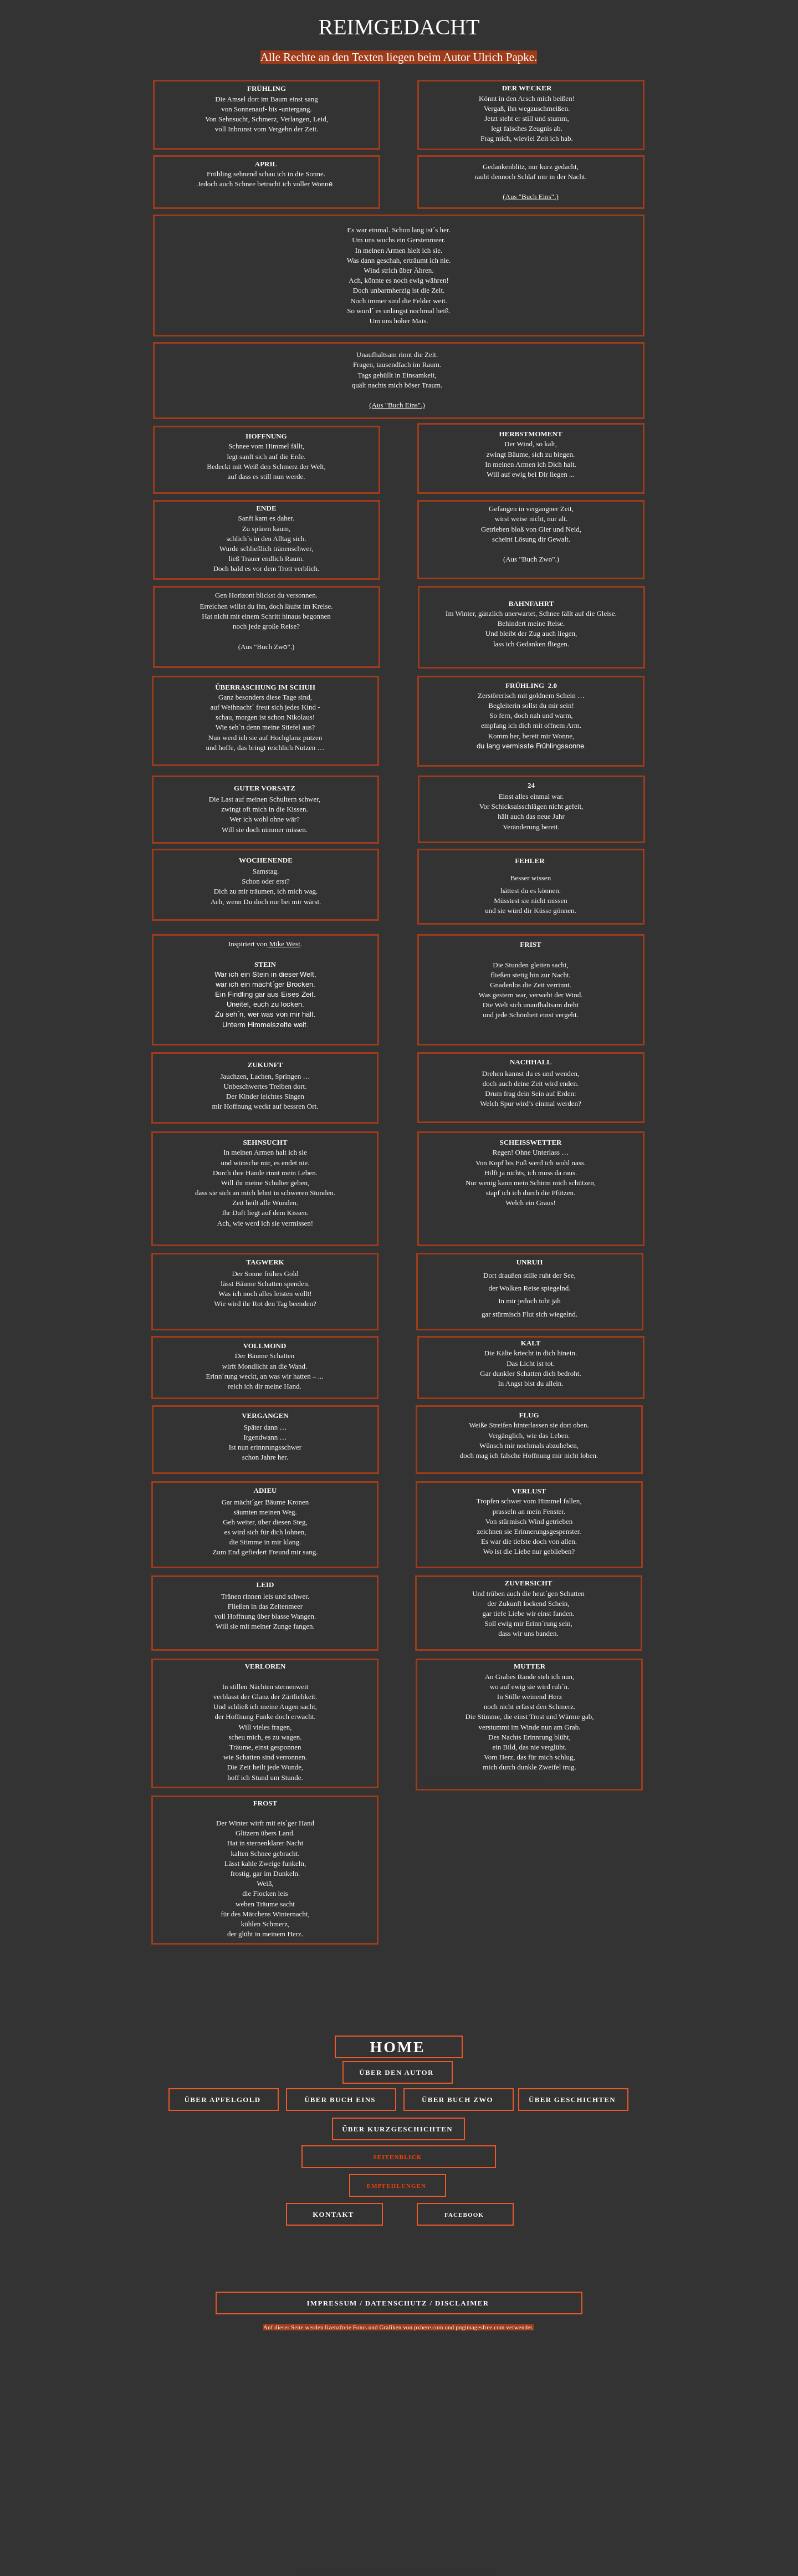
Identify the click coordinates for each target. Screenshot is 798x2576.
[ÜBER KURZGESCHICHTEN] (398, 2129)
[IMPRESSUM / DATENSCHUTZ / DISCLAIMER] (399, 2303)
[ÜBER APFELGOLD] (223, 2099)
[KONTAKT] (334, 2214)
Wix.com (483, 2569)
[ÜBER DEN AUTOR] (397, 2072)
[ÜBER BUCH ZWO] (458, 2099)
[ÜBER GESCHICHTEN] (573, 2099)
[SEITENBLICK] (398, 2156)
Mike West (283, 944)
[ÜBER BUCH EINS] (341, 2099)
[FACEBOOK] (465, 2214)
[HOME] (399, 2047)
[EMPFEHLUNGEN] (397, 2185)
